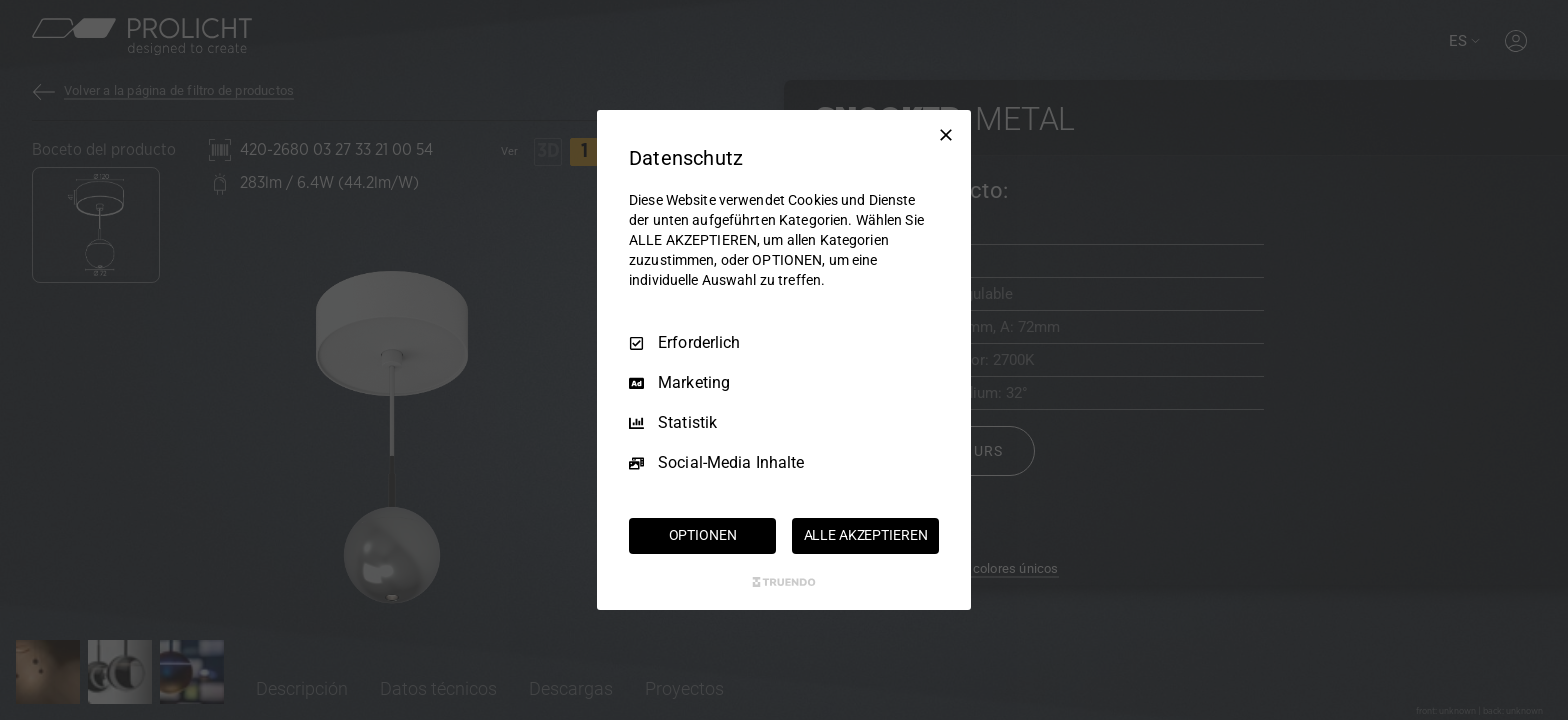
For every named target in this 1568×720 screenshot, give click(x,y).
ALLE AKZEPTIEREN (866, 535)
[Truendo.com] (784, 582)
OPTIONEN (703, 535)
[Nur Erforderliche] (946, 135)
